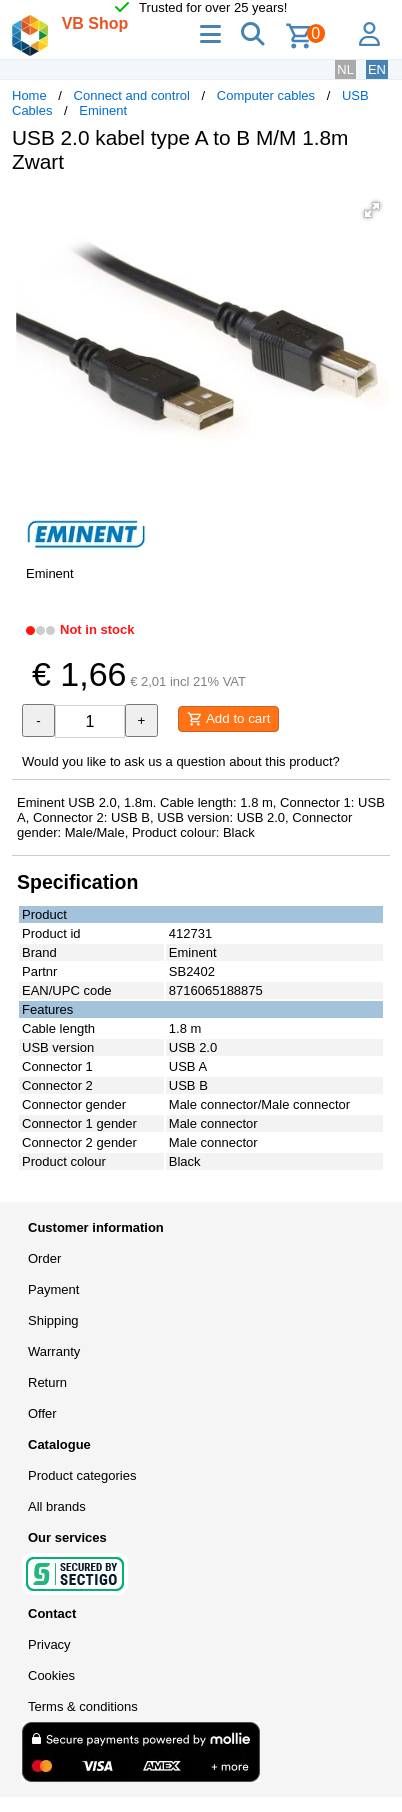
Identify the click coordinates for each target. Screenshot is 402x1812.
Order (44, 1258)
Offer (42, 1413)
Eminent (103, 110)
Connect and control (132, 95)
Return (47, 1382)
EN (377, 69)
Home (29, 95)
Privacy (49, 1644)
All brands (57, 1506)
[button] (372, 210)
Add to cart (228, 719)
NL (345, 69)
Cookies (51, 1675)
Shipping (53, 1320)
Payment (53, 1289)
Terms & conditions (83, 1706)
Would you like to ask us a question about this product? (181, 761)
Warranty (54, 1351)
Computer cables (266, 95)
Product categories (82, 1475)
